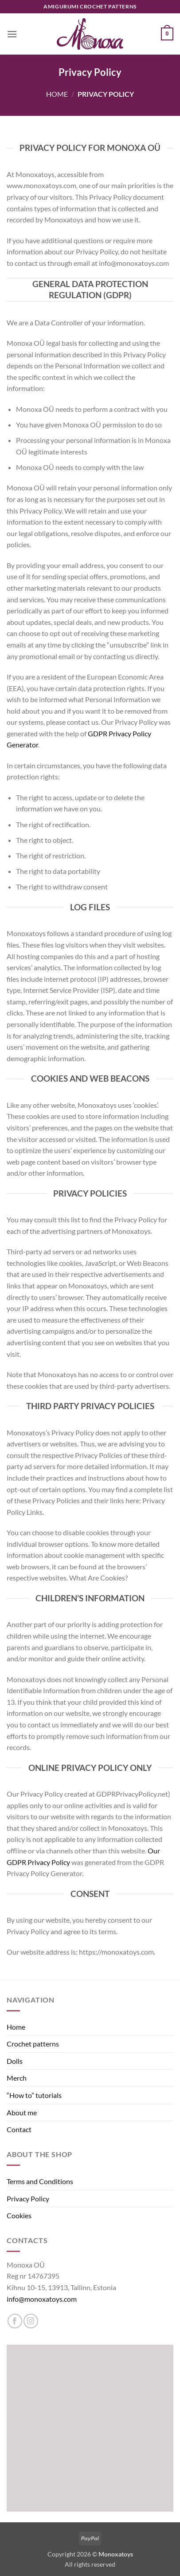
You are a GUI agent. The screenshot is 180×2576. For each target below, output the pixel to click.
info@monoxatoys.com (42, 2299)
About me (22, 2112)
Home (57, 94)
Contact (19, 2129)
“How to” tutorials (34, 2095)
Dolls (15, 2061)
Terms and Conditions (40, 2181)
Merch (17, 2078)
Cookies (19, 2215)
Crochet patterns (33, 2043)
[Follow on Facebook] (15, 2321)
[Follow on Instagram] (30, 2321)
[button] (12, 34)
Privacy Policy (28, 2198)
